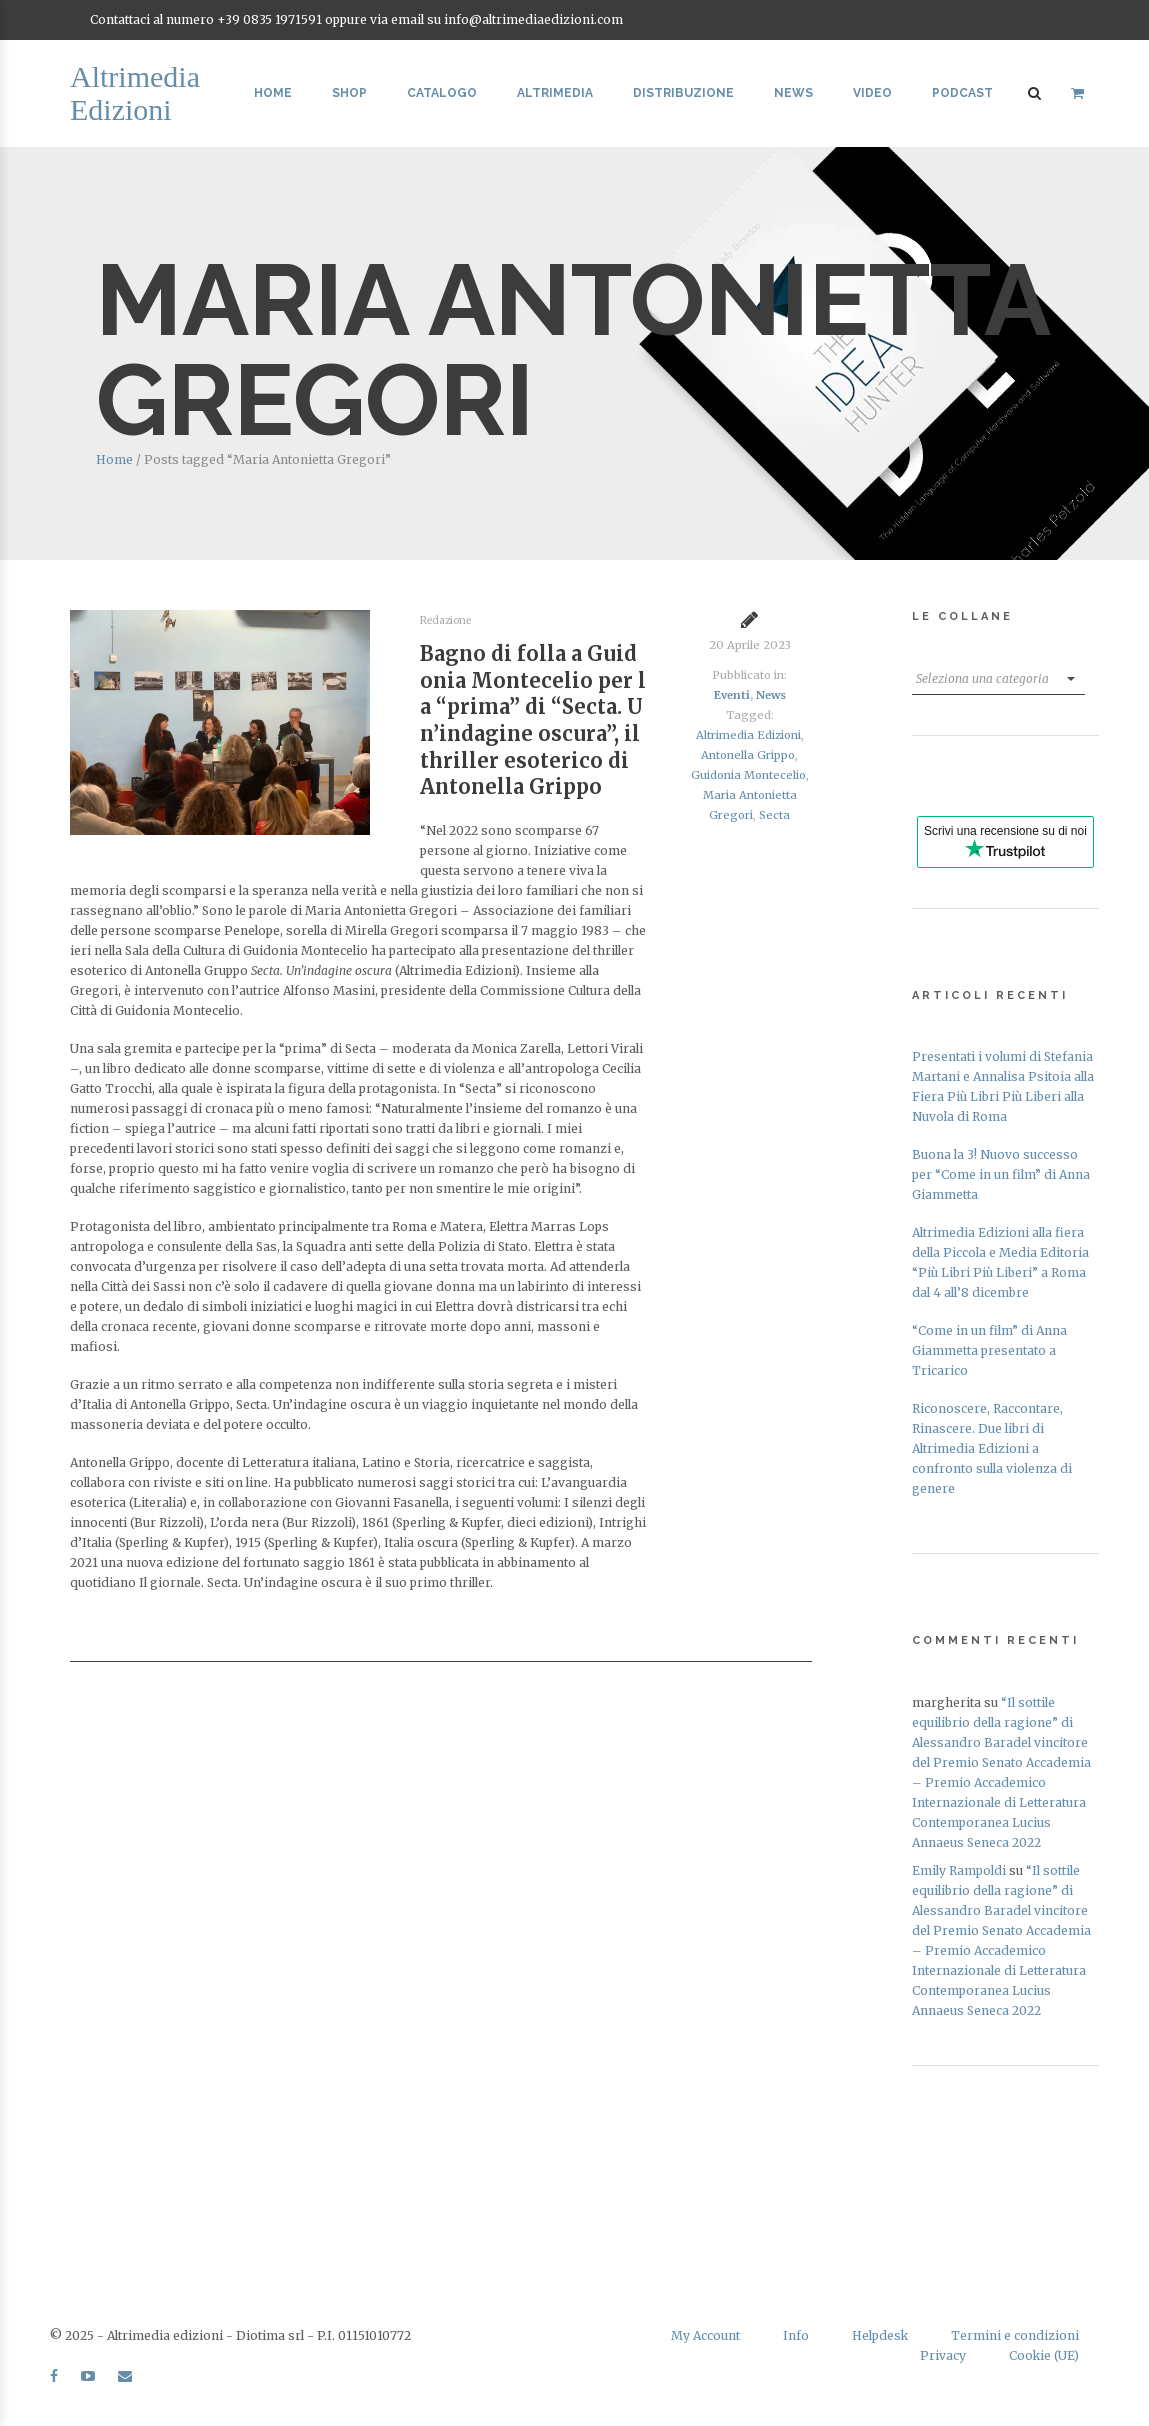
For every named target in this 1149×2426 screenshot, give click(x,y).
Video (872, 93)
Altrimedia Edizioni (748, 735)
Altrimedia (555, 93)
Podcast (962, 93)
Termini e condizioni (1015, 2335)
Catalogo (442, 93)
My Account (705, 2335)
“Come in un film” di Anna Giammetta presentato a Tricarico (989, 1350)
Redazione (445, 620)
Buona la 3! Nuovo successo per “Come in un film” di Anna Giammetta (1001, 1174)
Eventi (732, 695)
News (793, 93)
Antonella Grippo (748, 755)
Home (273, 93)
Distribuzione (683, 93)
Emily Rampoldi (959, 1870)
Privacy (943, 2355)
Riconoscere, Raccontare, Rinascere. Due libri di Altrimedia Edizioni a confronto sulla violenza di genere (992, 1448)
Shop (349, 93)
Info (796, 2335)
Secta (774, 815)
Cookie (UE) (1044, 2355)
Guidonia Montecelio (748, 775)
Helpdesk (880, 2335)
